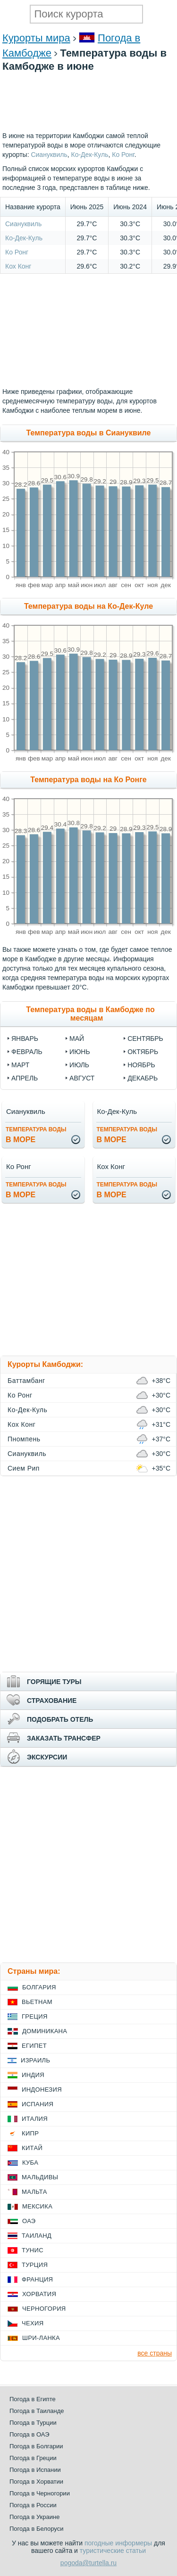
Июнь (79, 1051)
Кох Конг (18, 266)
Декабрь (142, 1078)
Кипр (30, 2133)
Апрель (24, 1078)
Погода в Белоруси (36, 2528)
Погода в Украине (34, 2516)
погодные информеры (118, 2543)
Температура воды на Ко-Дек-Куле (88, 606)
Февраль (26, 1051)
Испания (37, 2104)
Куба (30, 2162)
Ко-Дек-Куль (23, 238)
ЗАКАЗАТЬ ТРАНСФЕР (64, 1738)
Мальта (34, 2191)
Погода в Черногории (39, 2493)
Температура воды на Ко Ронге (88, 780)
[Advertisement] (88, 126)
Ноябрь (141, 1065)
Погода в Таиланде (36, 2410)
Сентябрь (145, 1038)
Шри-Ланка (41, 2337)
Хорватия (39, 2294)
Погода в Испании (35, 2469)
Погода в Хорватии (36, 2481)
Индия (33, 2074)
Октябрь (142, 1051)
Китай (32, 2147)
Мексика (37, 2206)
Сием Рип (24, 1468)
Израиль (35, 2060)
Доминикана (44, 2031)
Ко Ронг (16, 252)
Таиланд (36, 2235)
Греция (35, 2016)
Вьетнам (37, 2001)
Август (81, 1078)
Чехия (32, 2323)
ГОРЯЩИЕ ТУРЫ (54, 1681)
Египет (34, 2045)
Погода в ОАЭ (29, 2434)
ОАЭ (29, 2220)
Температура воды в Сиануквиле (88, 433)
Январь (24, 1038)
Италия (35, 2118)
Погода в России (33, 2505)
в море (36, 1135)
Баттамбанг (26, 1380)
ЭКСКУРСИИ (47, 1757)
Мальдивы (40, 2177)
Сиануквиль (23, 224)
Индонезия (42, 2089)
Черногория (44, 2308)
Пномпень (24, 1439)
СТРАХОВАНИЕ (51, 1700)
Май (76, 1038)
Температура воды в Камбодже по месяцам (90, 1014)
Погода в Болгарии (36, 2446)
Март (20, 1065)
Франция (37, 2279)
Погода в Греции (33, 2458)
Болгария (39, 1987)
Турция (35, 2264)
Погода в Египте (32, 2399)
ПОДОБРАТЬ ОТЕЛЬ (60, 1719)
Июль (79, 1065)
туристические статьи (113, 2550)
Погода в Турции (33, 2422)
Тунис (32, 2250)
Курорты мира (36, 38)
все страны (154, 2353)
